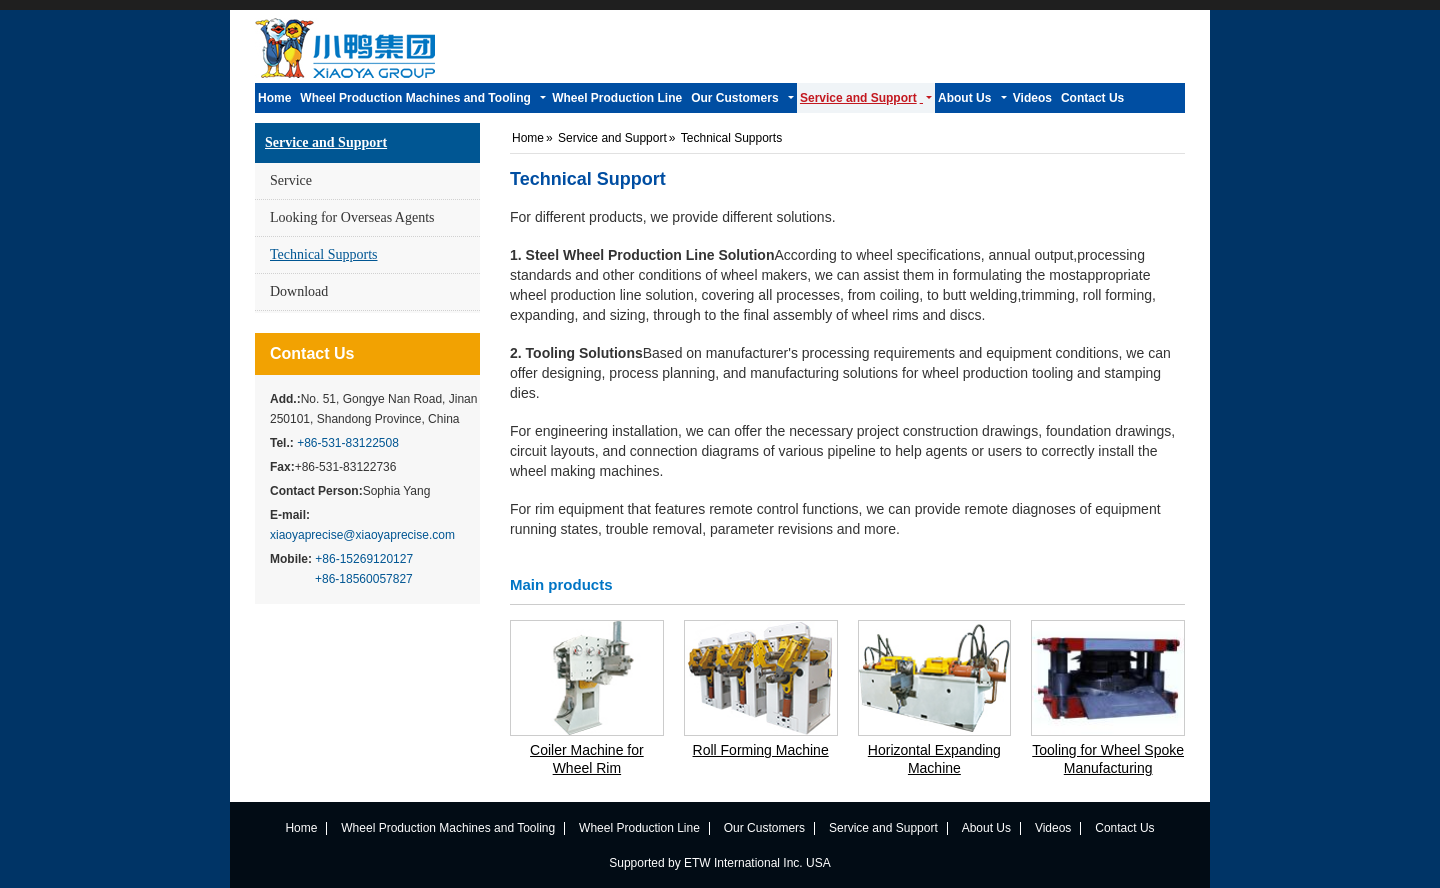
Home (528, 138)
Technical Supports (324, 254)
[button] (423, 98)
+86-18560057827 (364, 579)
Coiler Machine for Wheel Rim (587, 759)
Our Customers (764, 828)
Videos (1053, 828)
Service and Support (326, 142)
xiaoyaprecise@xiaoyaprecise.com (362, 535)
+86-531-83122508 (348, 443)
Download (299, 291)
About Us (986, 828)
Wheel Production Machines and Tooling (448, 828)
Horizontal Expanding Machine (934, 759)
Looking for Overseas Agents (352, 217)
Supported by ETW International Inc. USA (719, 863)
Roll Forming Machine (761, 750)
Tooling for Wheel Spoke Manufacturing (1108, 759)
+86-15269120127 (364, 559)
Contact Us (312, 353)
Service (291, 180)
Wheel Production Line (639, 828)
